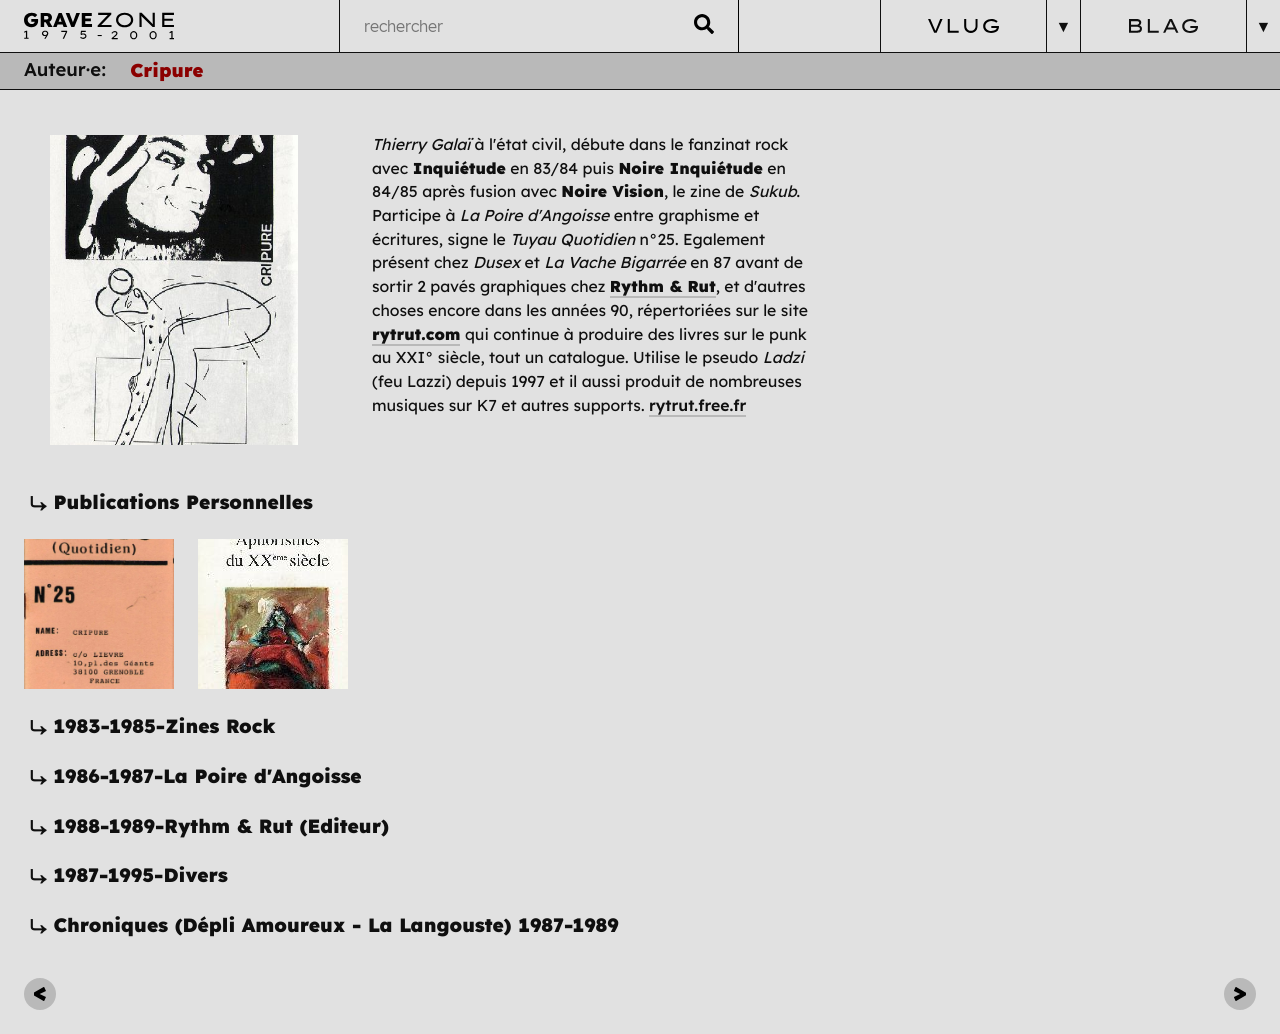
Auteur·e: (65, 69)
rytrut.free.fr (697, 405)
